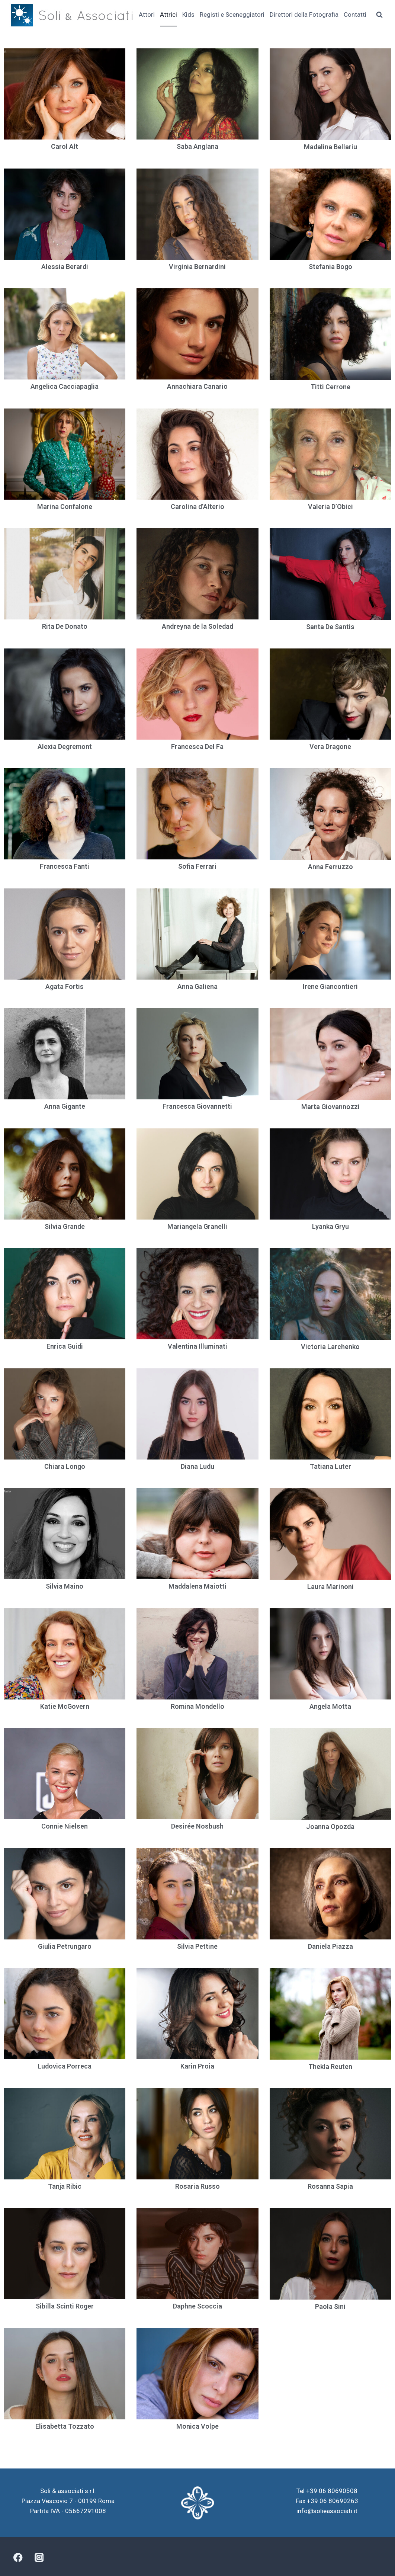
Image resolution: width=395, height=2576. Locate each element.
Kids (188, 14)
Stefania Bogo (330, 266)
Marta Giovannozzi (330, 1107)
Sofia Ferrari (197, 866)
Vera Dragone (330, 746)
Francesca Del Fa (197, 746)
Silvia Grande (65, 1226)
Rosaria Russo (197, 2186)
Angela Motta (330, 1706)
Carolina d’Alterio (197, 506)
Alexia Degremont (65, 746)
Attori (147, 14)
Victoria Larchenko (330, 1347)
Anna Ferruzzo (330, 867)
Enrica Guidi (64, 1346)
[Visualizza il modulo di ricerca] (379, 15)
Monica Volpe (197, 2426)
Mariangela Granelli (197, 1226)
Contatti (355, 14)
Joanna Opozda (330, 1826)
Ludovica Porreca (64, 2066)
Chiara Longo (64, 1466)
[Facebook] (18, 2557)
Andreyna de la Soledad (197, 626)
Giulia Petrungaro (64, 1946)
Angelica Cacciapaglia (64, 386)
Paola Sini (330, 2306)
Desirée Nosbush (197, 1826)
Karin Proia (197, 2066)
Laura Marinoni (330, 1586)
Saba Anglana (197, 146)
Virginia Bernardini (197, 266)
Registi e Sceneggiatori (232, 14)
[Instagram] (39, 2557)
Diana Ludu (197, 1466)
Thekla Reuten (330, 2066)
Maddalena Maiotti (197, 1586)
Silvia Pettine (197, 1946)
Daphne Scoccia (197, 2306)
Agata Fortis (64, 986)
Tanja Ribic (64, 2186)
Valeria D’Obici (330, 506)
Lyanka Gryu (330, 1226)
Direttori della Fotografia (304, 14)
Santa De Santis (330, 627)
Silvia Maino (64, 1586)
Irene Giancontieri (330, 986)
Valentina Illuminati (197, 1346)
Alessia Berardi (64, 266)
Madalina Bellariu (330, 147)
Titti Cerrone (330, 387)
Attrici (168, 14)
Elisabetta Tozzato (64, 2426)
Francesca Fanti (64, 866)
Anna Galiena (197, 986)
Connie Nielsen (64, 1826)
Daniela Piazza (330, 1946)
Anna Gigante (64, 1106)
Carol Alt (64, 146)
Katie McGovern (64, 1706)
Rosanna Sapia (330, 2186)
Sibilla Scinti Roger (65, 2306)
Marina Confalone (64, 506)
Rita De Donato (64, 626)
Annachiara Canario (197, 386)
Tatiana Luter (330, 1466)
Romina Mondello (197, 1706)
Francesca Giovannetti (197, 1106)
